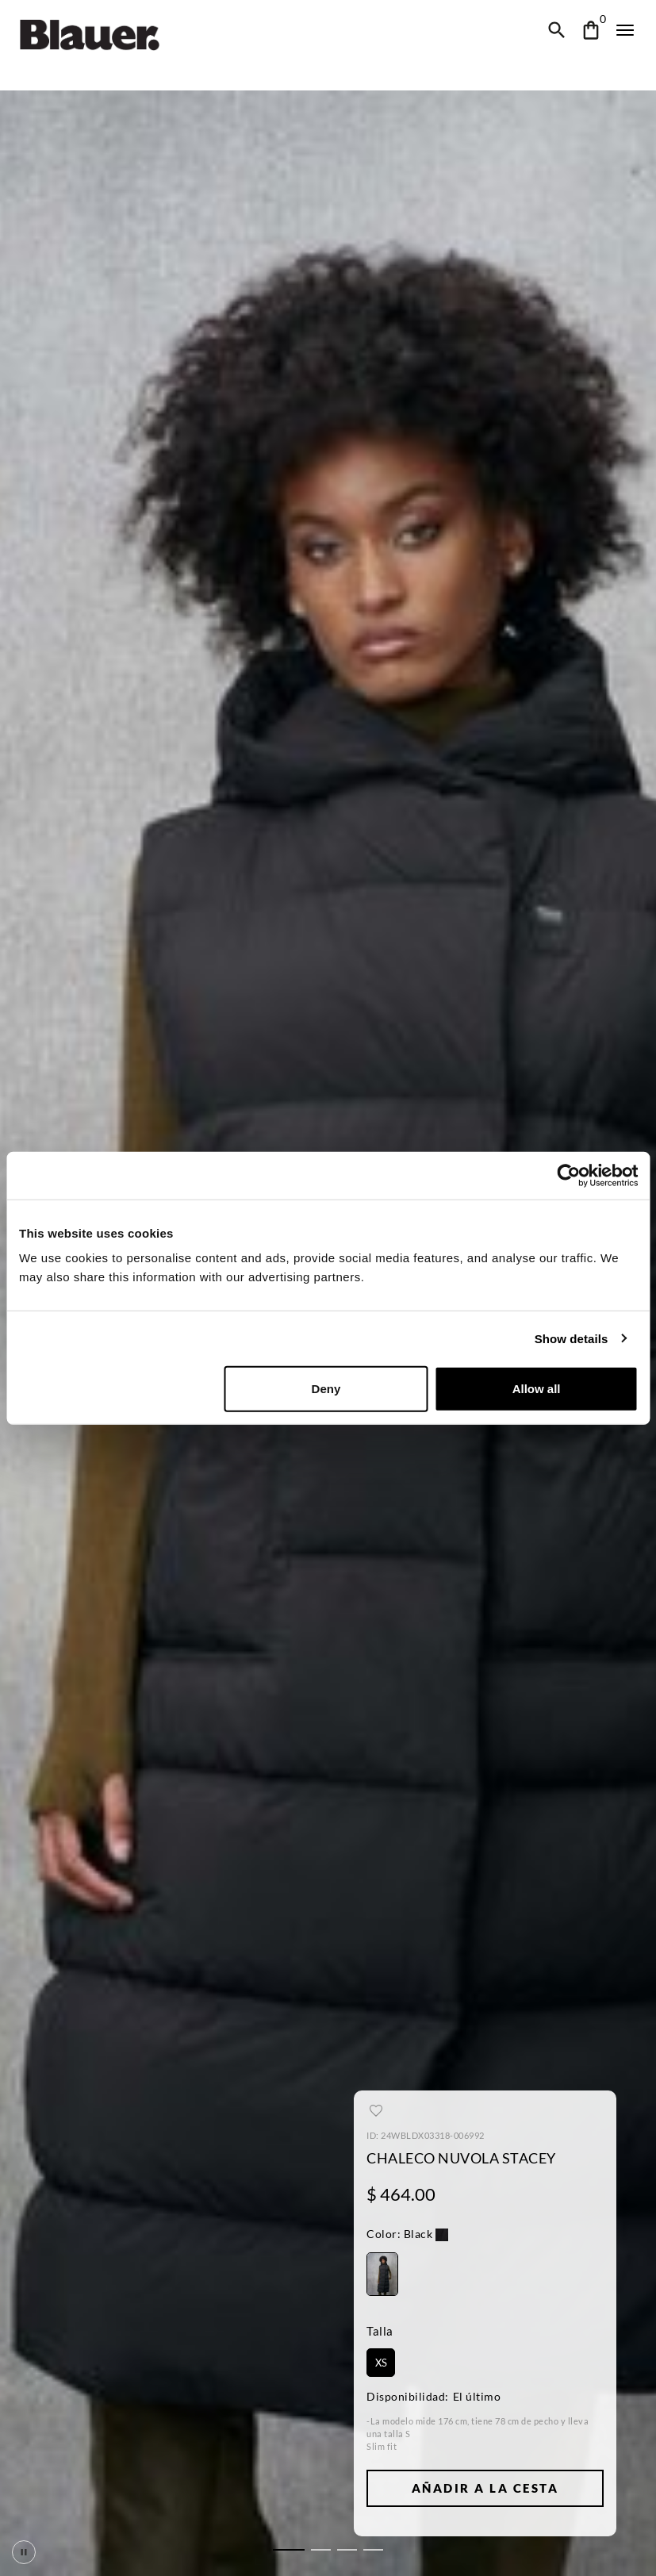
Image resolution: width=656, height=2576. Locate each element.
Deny (325, 1388)
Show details (571, 1338)
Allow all (536, 1388)
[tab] (289, 2550)
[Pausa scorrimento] (24, 2552)
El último (472, 2396)
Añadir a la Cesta (485, 2488)
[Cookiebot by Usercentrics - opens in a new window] (568, 1175)
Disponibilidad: (405, 2396)
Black (398, 2234)
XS (380, 2362)
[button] (406, 2236)
